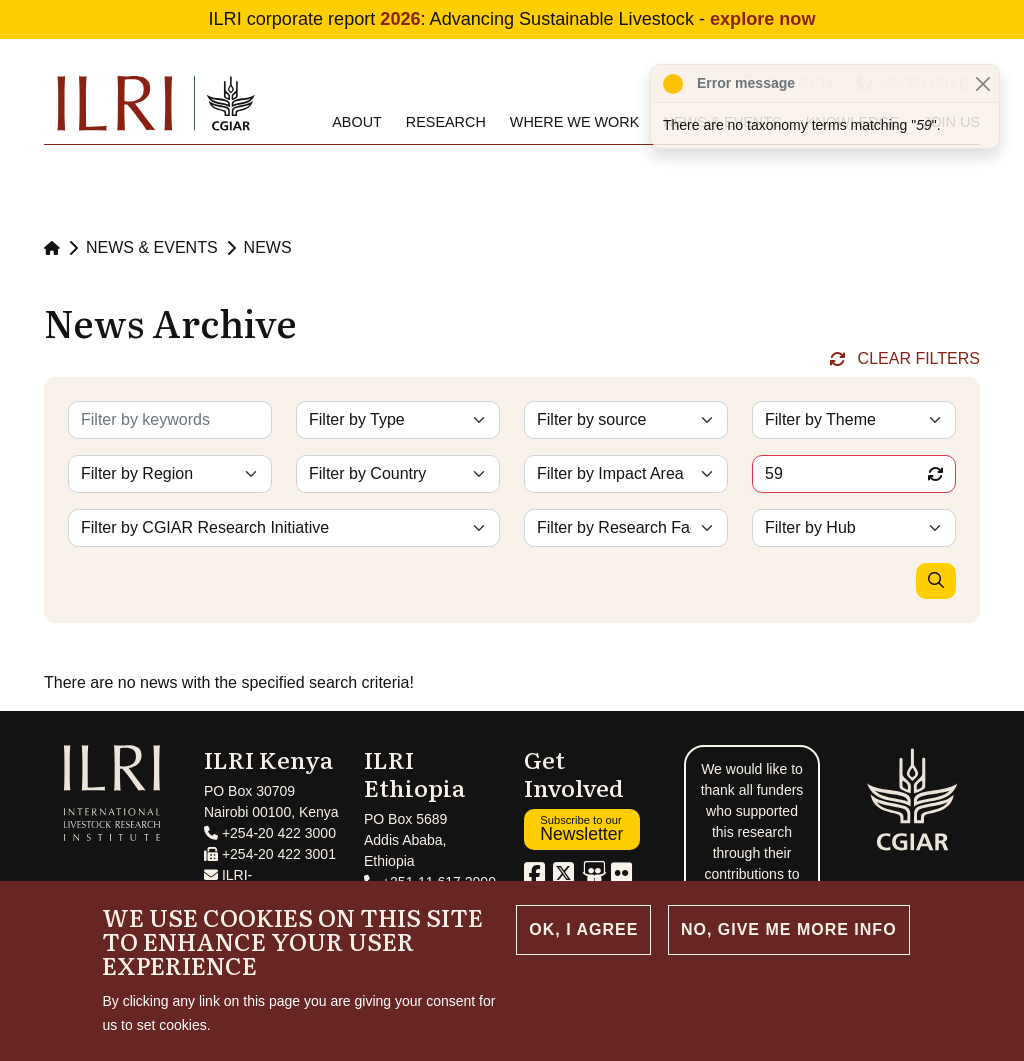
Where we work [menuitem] (575, 122)
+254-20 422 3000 (270, 833)
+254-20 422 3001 (270, 854)
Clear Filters (919, 358)
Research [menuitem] (446, 122)
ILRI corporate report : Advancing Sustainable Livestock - (512, 19)
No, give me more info (789, 929)
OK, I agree (583, 929)
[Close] (982, 83)
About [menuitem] (357, 122)
